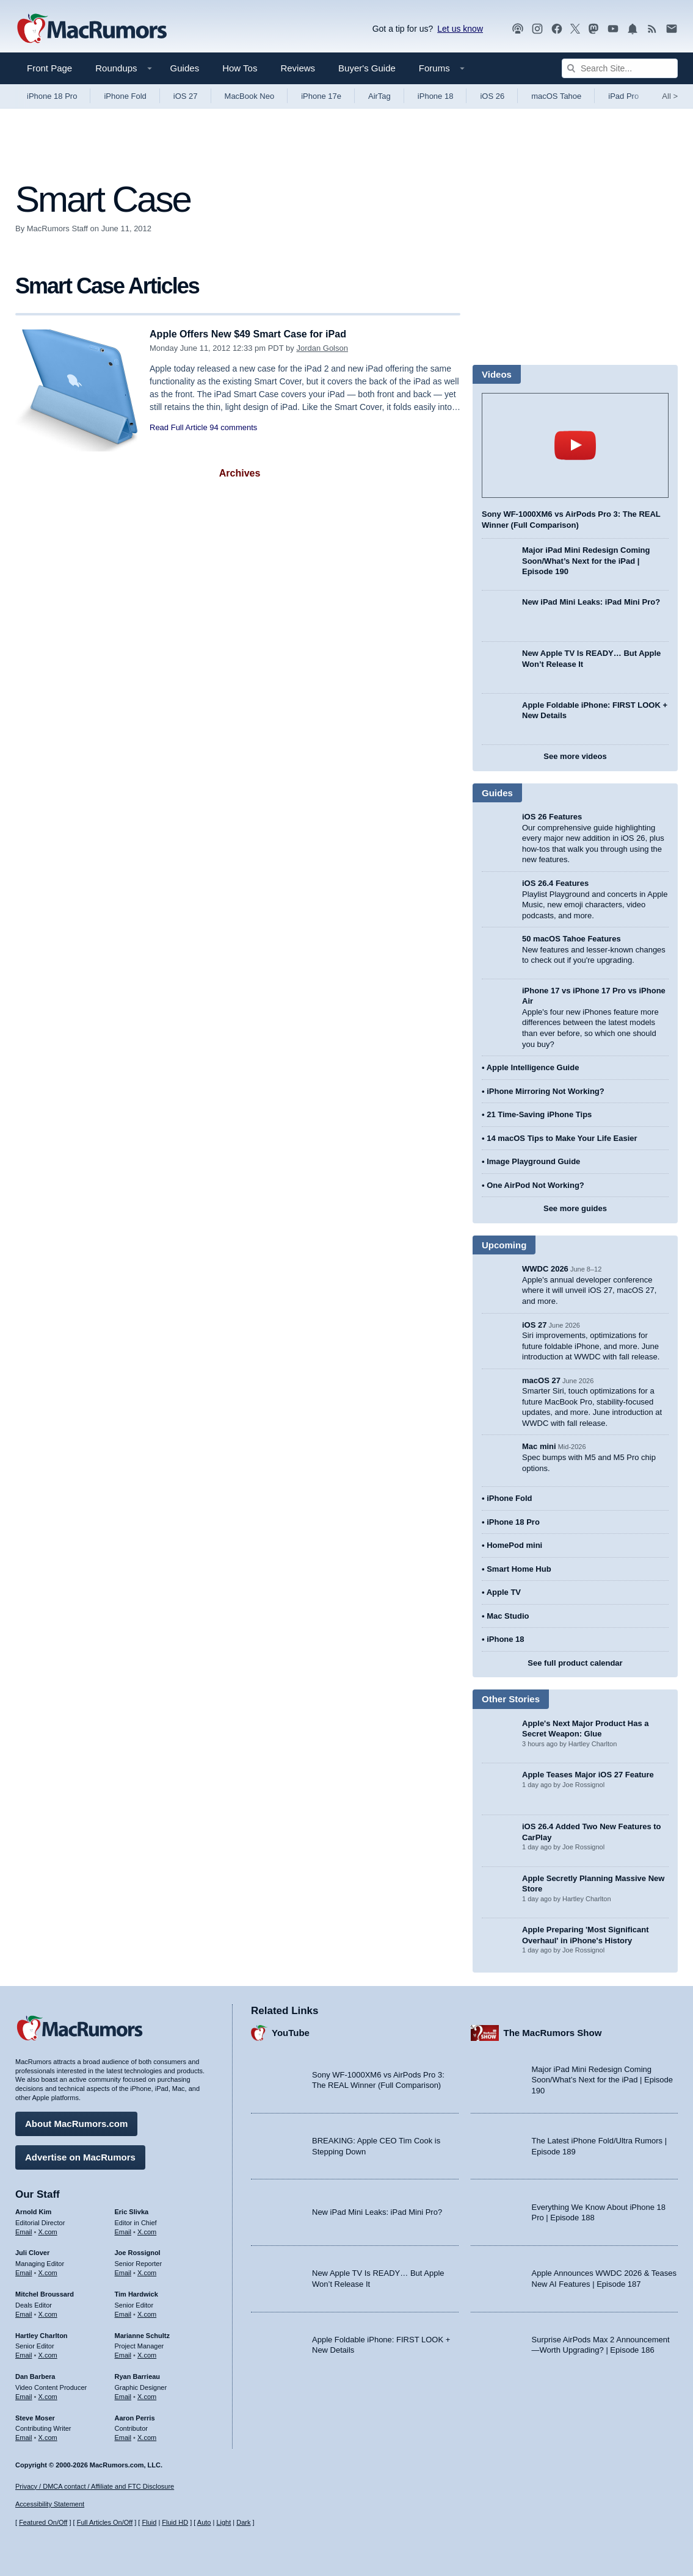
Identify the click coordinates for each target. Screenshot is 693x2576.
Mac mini (539, 1446)
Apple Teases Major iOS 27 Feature (588, 1774)
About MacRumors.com (76, 2122)
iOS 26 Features (552, 816)
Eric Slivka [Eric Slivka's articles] (132, 2210)
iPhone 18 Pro (52, 96)
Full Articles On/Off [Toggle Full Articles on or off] (105, 2523)
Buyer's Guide (367, 68)
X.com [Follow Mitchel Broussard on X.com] (47, 2312)
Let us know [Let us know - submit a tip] (460, 29)
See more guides (575, 1208)
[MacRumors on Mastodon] (593, 29)
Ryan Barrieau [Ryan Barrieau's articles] (138, 2374)
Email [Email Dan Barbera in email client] (23, 2394)
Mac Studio (508, 1616)
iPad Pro (623, 96)
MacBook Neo (250, 96)
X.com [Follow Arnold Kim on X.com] (47, 2230)
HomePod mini (514, 1545)
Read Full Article (179, 427)
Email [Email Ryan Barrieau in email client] (123, 2394)
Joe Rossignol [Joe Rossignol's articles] (138, 2251)
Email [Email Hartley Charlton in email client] (23, 2353)
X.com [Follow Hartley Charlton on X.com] (47, 2353)
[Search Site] (620, 68)
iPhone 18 (436, 96)
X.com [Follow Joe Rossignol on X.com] (146, 2271)
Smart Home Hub (519, 1569)
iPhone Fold (125, 96)
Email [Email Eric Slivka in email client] (123, 2230)
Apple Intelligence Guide (533, 1067)
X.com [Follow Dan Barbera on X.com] (47, 2394)
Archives (240, 473)
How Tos (239, 68)
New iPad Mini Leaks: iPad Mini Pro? (591, 601)
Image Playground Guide (533, 1161)
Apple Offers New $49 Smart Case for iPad (254, 334)
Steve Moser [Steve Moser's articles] (35, 2416)
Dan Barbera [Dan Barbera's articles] (35, 2374)
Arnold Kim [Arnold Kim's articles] (33, 2210)
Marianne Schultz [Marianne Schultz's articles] (142, 2333)
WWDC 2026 (545, 1268)
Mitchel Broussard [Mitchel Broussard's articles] (44, 2292)
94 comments (233, 427)
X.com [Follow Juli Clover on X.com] (47, 2271)
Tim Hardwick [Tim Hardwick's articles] (136, 2292)
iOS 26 (492, 96)
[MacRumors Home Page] (91, 29)
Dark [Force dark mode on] (243, 2523)
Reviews (297, 68)
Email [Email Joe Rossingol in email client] (123, 2271)
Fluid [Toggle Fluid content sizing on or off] (149, 2523)
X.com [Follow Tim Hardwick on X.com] (146, 2312)
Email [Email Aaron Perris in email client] (123, 2435)
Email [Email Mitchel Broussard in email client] (23, 2312)
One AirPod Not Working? (535, 1185)
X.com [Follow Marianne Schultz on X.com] (146, 2353)
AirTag (379, 96)
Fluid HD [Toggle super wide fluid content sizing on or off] (175, 2523)
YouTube (291, 2031)
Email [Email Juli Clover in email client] (23, 2271)
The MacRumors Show (553, 2031)
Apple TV (504, 1592)
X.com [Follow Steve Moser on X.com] (47, 2435)
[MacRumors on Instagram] (537, 29)
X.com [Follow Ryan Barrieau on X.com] (146, 2394)
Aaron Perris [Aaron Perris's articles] (135, 2416)
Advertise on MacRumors (80, 2155)
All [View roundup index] (670, 96)
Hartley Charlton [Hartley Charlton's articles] (41, 2333)
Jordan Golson (322, 348)
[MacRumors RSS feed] (652, 29)
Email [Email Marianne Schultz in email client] (123, 2353)
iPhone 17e (321, 96)
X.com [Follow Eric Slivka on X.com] (146, 2230)
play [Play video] (575, 445)
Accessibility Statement (49, 2504)
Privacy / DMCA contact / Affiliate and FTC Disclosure (94, 2486)
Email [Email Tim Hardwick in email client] (123, 2312)
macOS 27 (541, 1380)
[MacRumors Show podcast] (518, 29)
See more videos (574, 756)
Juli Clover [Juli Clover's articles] (32, 2251)
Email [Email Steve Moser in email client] (23, 2435)
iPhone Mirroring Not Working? (545, 1091)
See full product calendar (575, 1663)
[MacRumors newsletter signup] (672, 29)
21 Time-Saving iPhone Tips (539, 1114)
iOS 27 (185, 96)
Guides (185, 68)
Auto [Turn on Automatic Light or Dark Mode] (204, 2523)
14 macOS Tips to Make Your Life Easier (562, 1138)
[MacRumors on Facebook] (557, 29)
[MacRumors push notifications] (632, 29)
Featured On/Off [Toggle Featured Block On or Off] (43, 2523)
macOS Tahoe (556, 96)
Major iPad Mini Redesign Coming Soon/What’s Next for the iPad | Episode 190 (586, 560)
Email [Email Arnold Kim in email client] (23, 2230)
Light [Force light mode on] (223, 2523)
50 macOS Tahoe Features (571, 938)
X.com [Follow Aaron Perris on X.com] (146, 2435)
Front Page (49, 68)
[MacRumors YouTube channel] (613, 29)
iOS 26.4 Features (555, 883)
